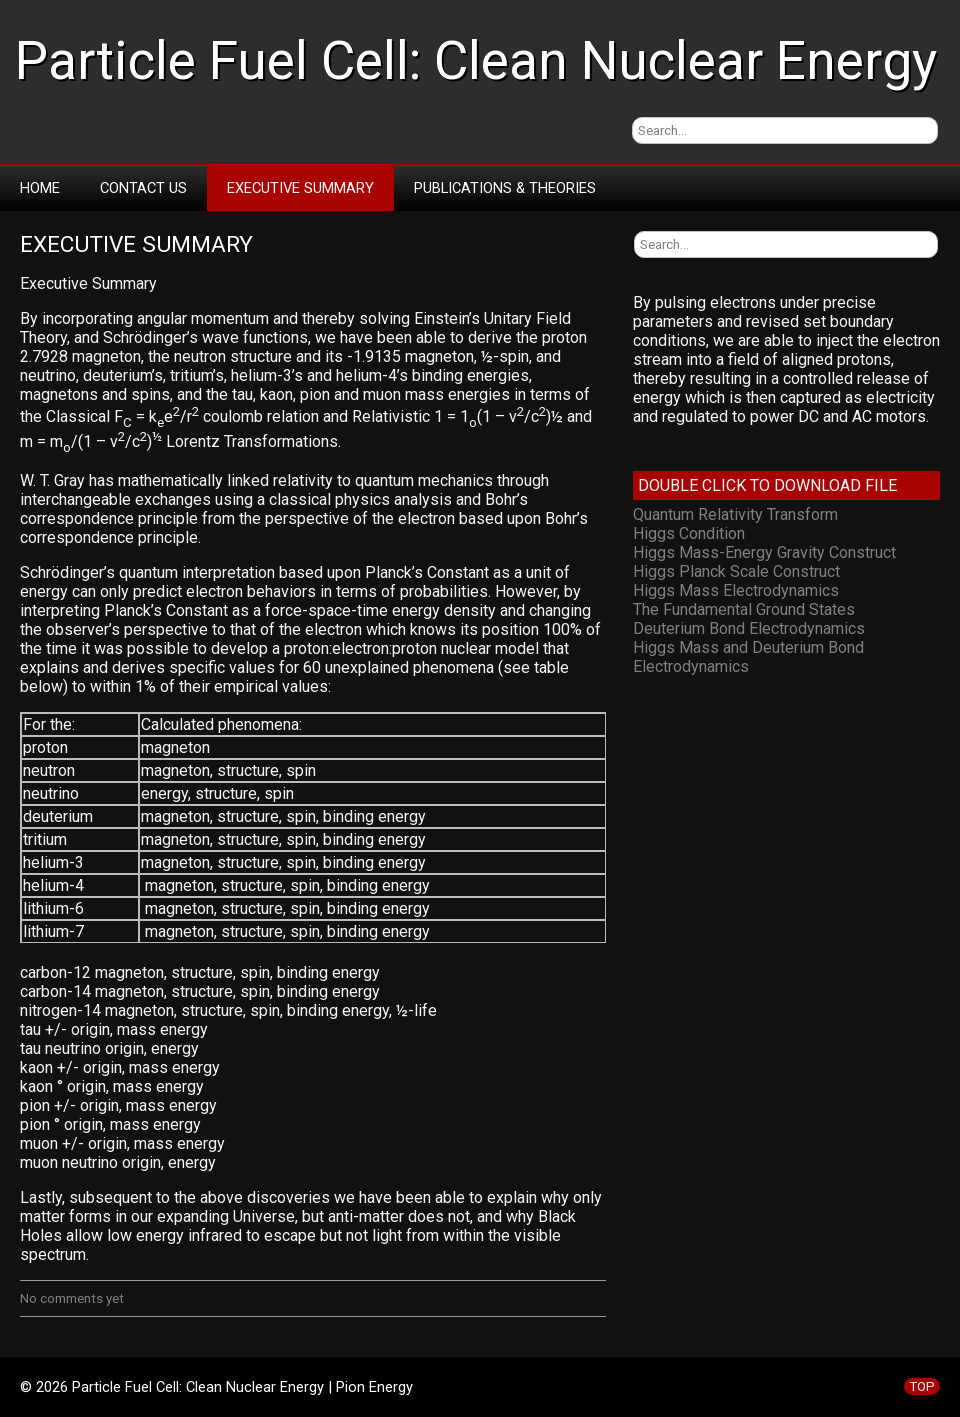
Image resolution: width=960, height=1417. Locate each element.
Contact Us (143, 188)
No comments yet (72, 1298)
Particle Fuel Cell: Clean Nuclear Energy (476, 61)
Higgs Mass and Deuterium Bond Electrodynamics (748, 657)
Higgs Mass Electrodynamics (736, 590)
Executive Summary (300, 188)
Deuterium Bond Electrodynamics (749, 628)
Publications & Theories (505, 188)
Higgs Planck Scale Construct (736, 571)
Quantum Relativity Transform (735, 514)
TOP (922, 1386)
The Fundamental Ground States (744, 609)
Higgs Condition (689, 533)
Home (40, 188)
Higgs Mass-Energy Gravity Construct (764, 552)
